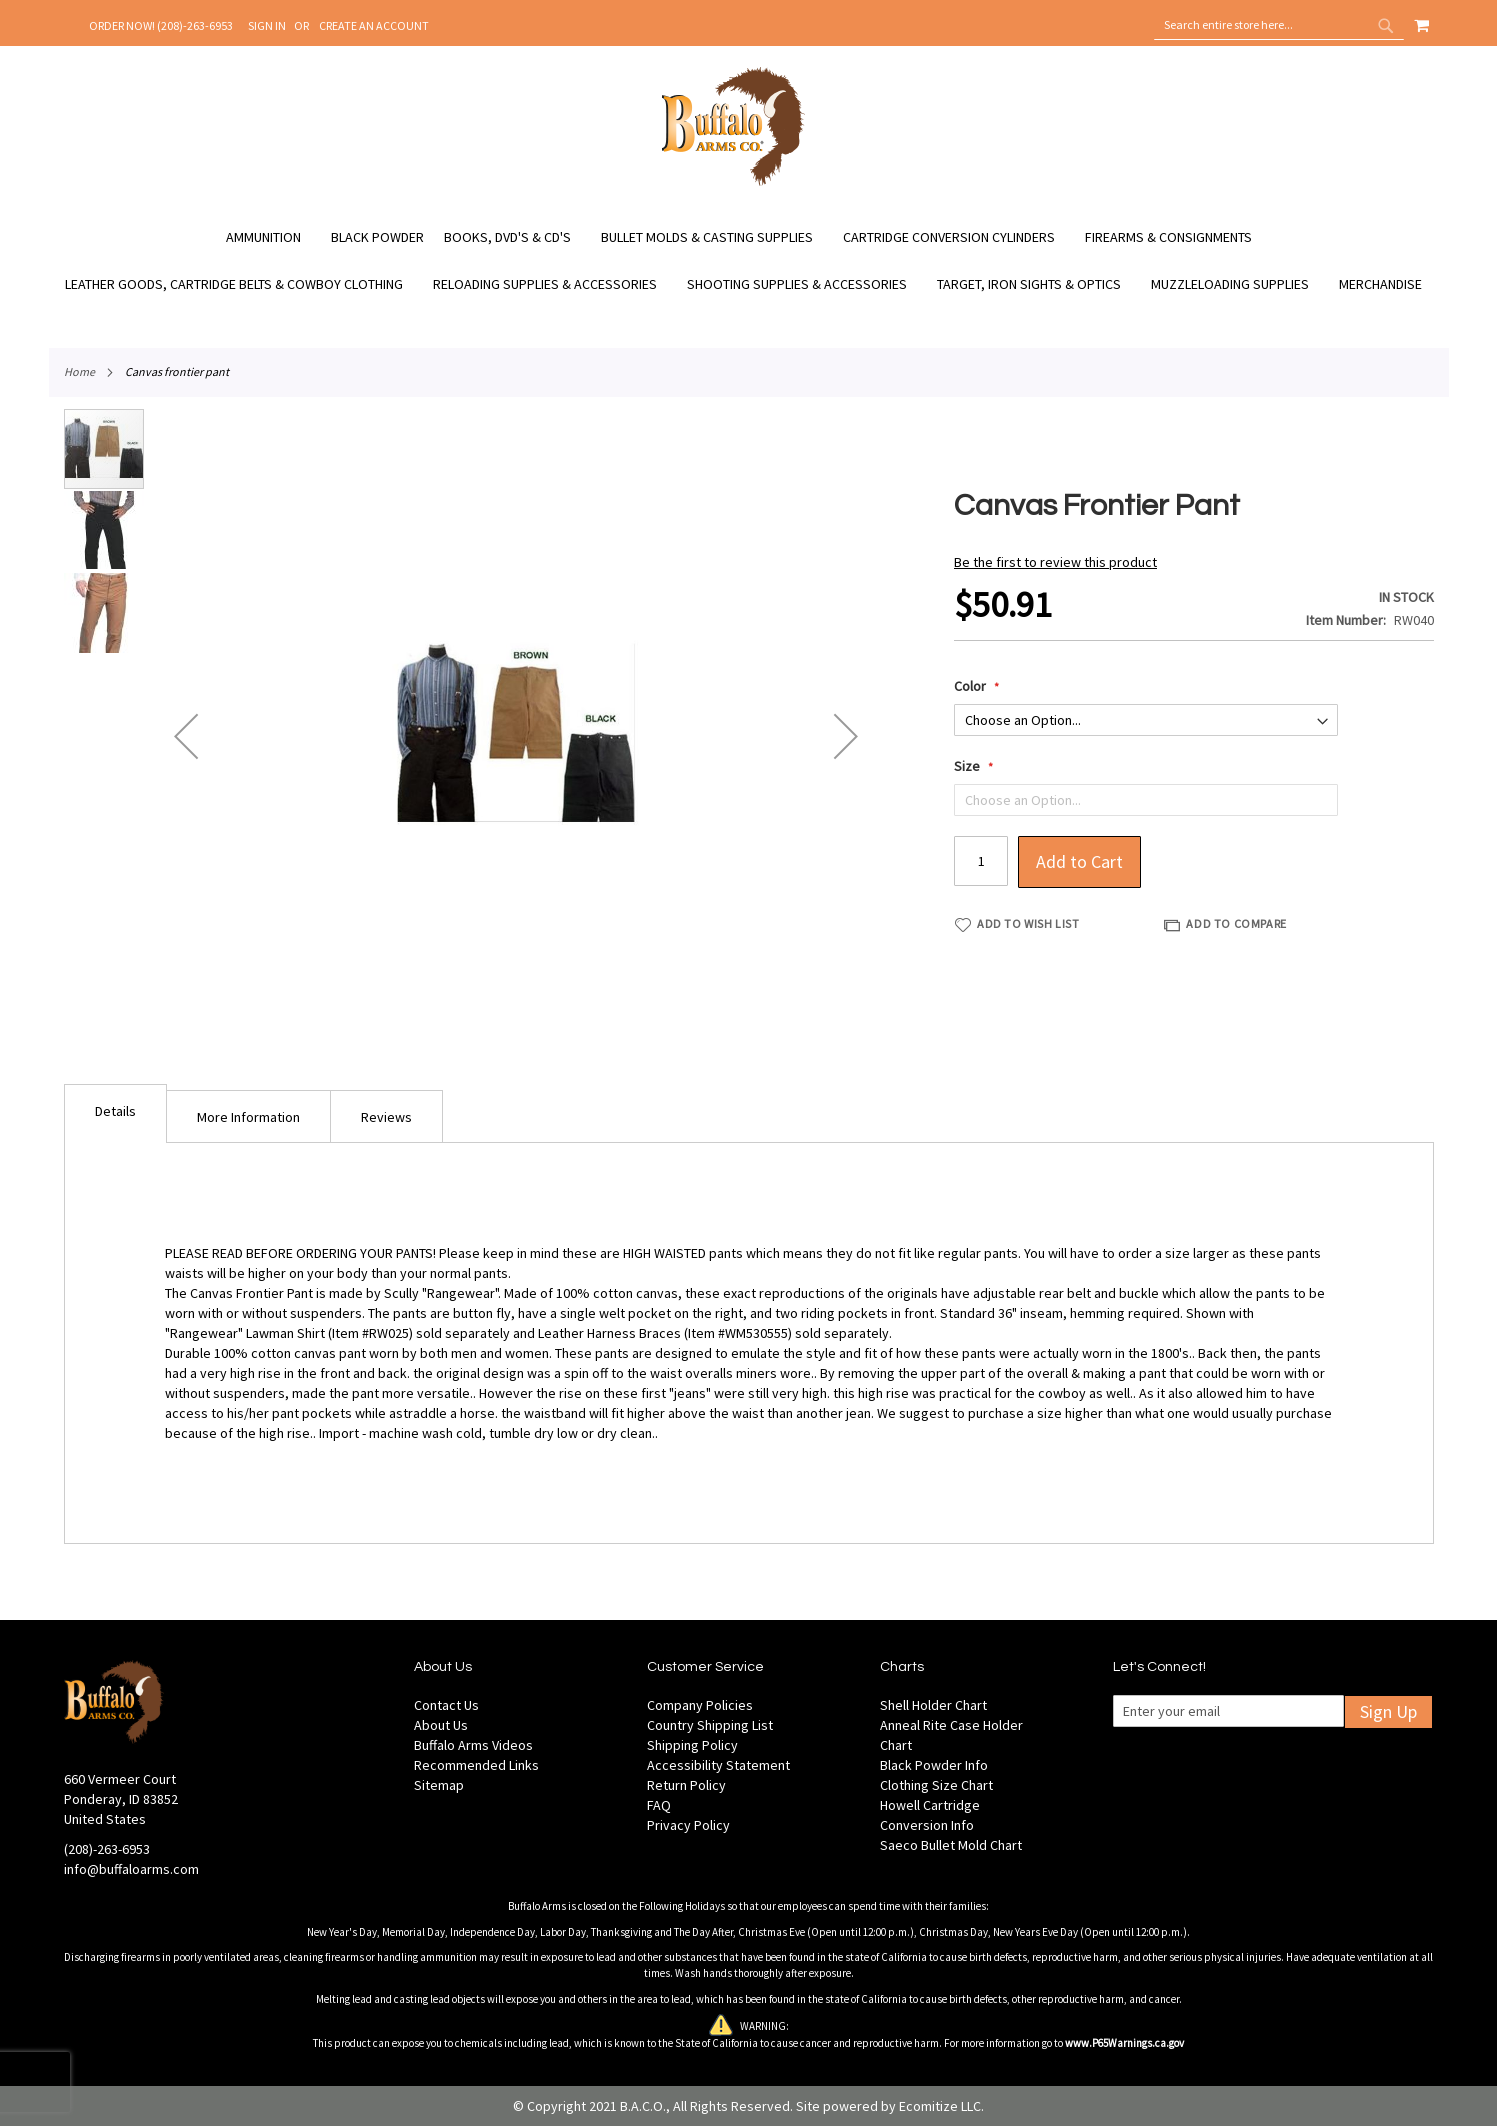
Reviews (386, 1117)
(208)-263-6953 (107, 1849)
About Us (441, 1725)
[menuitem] (273, 237)
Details (115, 1111)
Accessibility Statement (718, 1765)
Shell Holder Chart (933, 1705)
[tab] (115, 1113)
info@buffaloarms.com (131, 1869)
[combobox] (1279, 25)
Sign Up (1388, 1711)
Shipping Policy (692, 1745)
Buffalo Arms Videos (473, 1745)
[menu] (749, 261)
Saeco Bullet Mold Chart (951, 1845)
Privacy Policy (688, 1825)
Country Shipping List (710, 1725)
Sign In (267, 25)
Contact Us (446, 1705)
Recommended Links (476, 1765)
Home (79, 371)
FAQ (659, 1805)
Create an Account (374, 25)
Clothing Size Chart (936, 1785)
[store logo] (733, 183)
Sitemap (439, 1785)
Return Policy (686, 1785)
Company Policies (700, 1705)
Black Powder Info (934, 1765)
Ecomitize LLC (940, 2106)
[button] (186, 736)
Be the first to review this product (1055, 562)
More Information (248, 1117)
